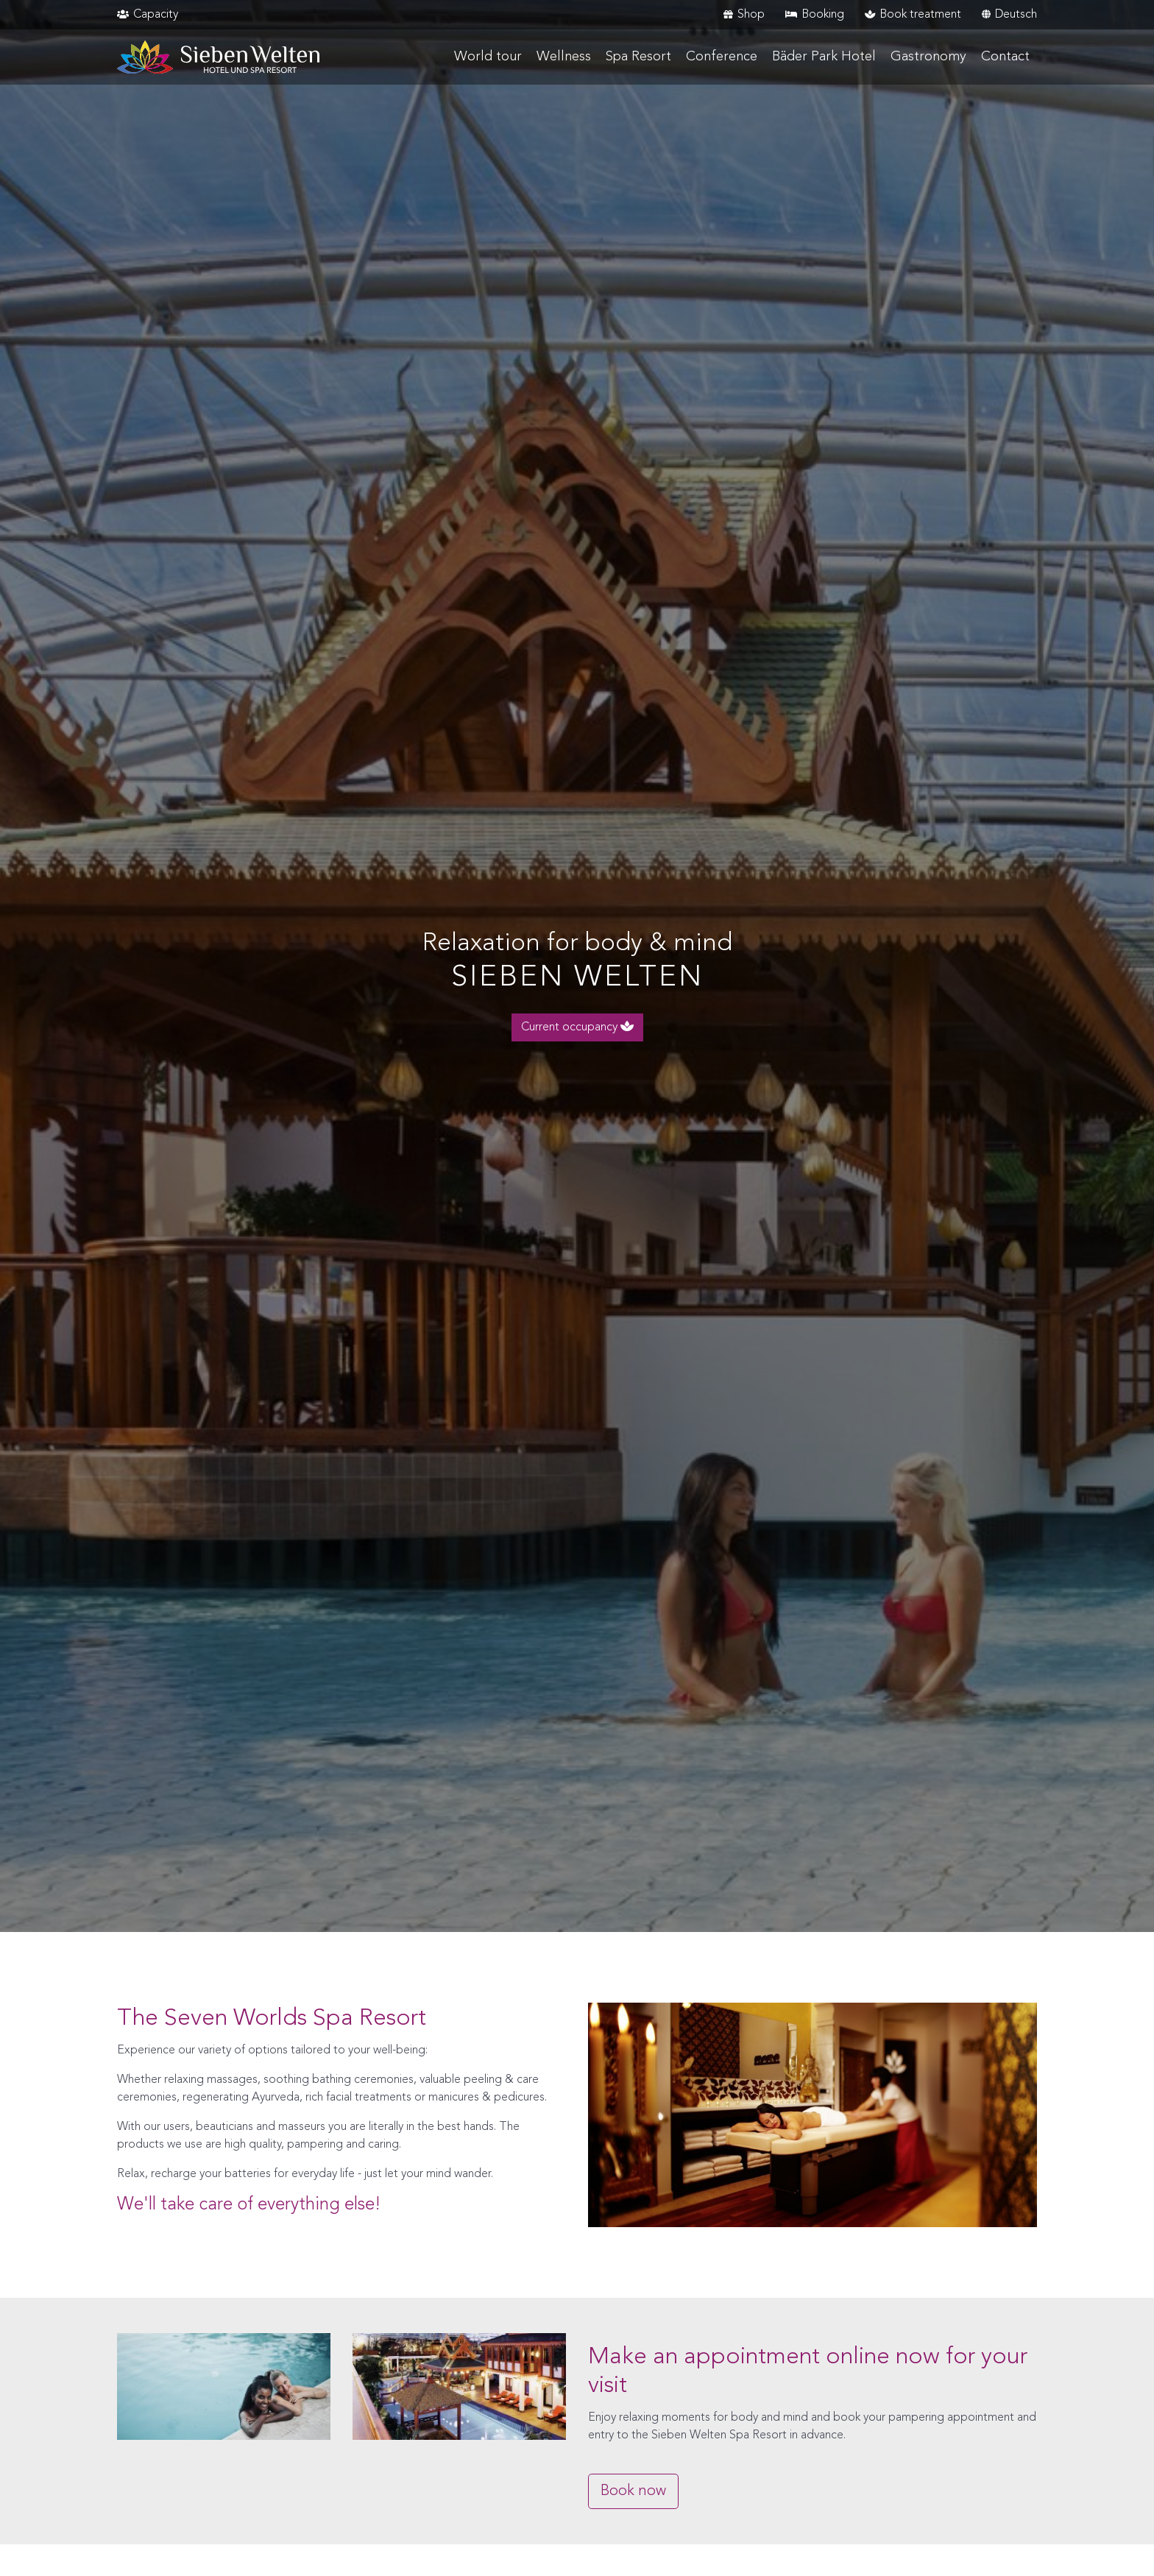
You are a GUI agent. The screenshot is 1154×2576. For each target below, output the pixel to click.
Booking (814, 15)
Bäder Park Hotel (824, 57)
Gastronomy (928, 57)
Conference (721, 57)
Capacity (147, 15)
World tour (488, 57)
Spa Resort (638, 57)
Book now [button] (633, 2491)
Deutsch (1009, 15)
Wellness (564, 57)
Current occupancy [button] (577, 1026)
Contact (1005, 57)
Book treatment (913, 15)
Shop (744, 15)
